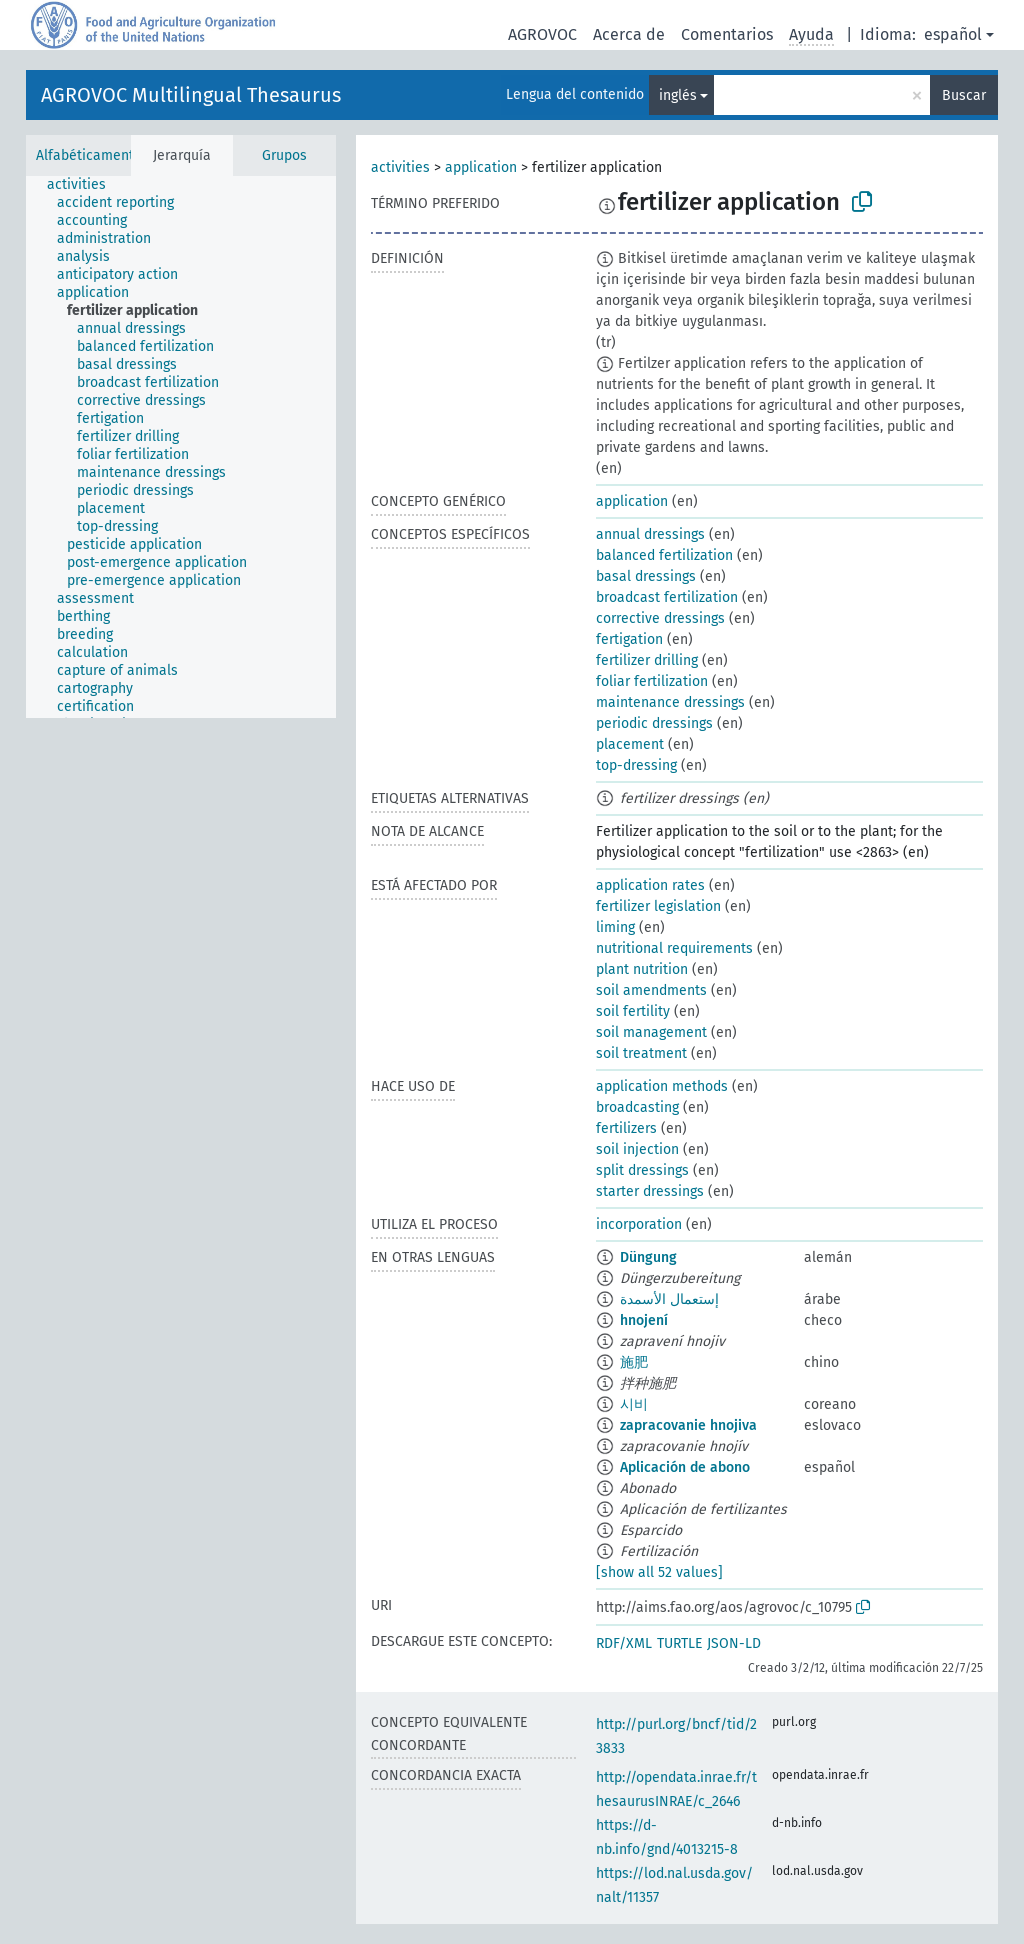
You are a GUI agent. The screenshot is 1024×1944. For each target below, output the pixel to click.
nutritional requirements (674, 948)
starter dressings (650, 1191)
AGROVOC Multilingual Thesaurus (191, 95)
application (481, 167)
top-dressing (636, 765)
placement (630, 744)
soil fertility (633, 1011)
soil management (651, 1032)
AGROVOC (542, 34)
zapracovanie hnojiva (688, 1425)
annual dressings (650, 534)
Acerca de (629, 34)
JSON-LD (734, 1643)
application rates (650, 885)
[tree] (181, 447)
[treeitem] (85, 185)
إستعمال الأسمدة (669, 1299)
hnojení (644, 1320)
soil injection (637, 1149)
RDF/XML (624, 1643)
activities (400, 167)
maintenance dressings (670, 702)
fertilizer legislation (658, 906)
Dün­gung (648, 1257)
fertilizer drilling (647, 660)
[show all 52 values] (659, 1572)
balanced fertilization (664, 555)
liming (615, 927)
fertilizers (626, 1128)
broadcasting (637, 1107)
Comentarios (727, 34)
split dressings (642, 1170)
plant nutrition (642, 969)
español (953, 34)
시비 (634, 1404)
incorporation (639, 1224)
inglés (678, 95)
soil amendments (651, 990)
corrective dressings (660, 618)
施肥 (634, 1362)
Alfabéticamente (89, 155)
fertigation (629, 639)
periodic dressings (654, 723)
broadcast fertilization (667, 597)
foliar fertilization (652, 681)
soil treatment (641, 1053)
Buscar (964, 95)
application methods (662, 1086)
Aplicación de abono (685, 1467)
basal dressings (646, 576)
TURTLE (679, 1643)
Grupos (284, 155)
